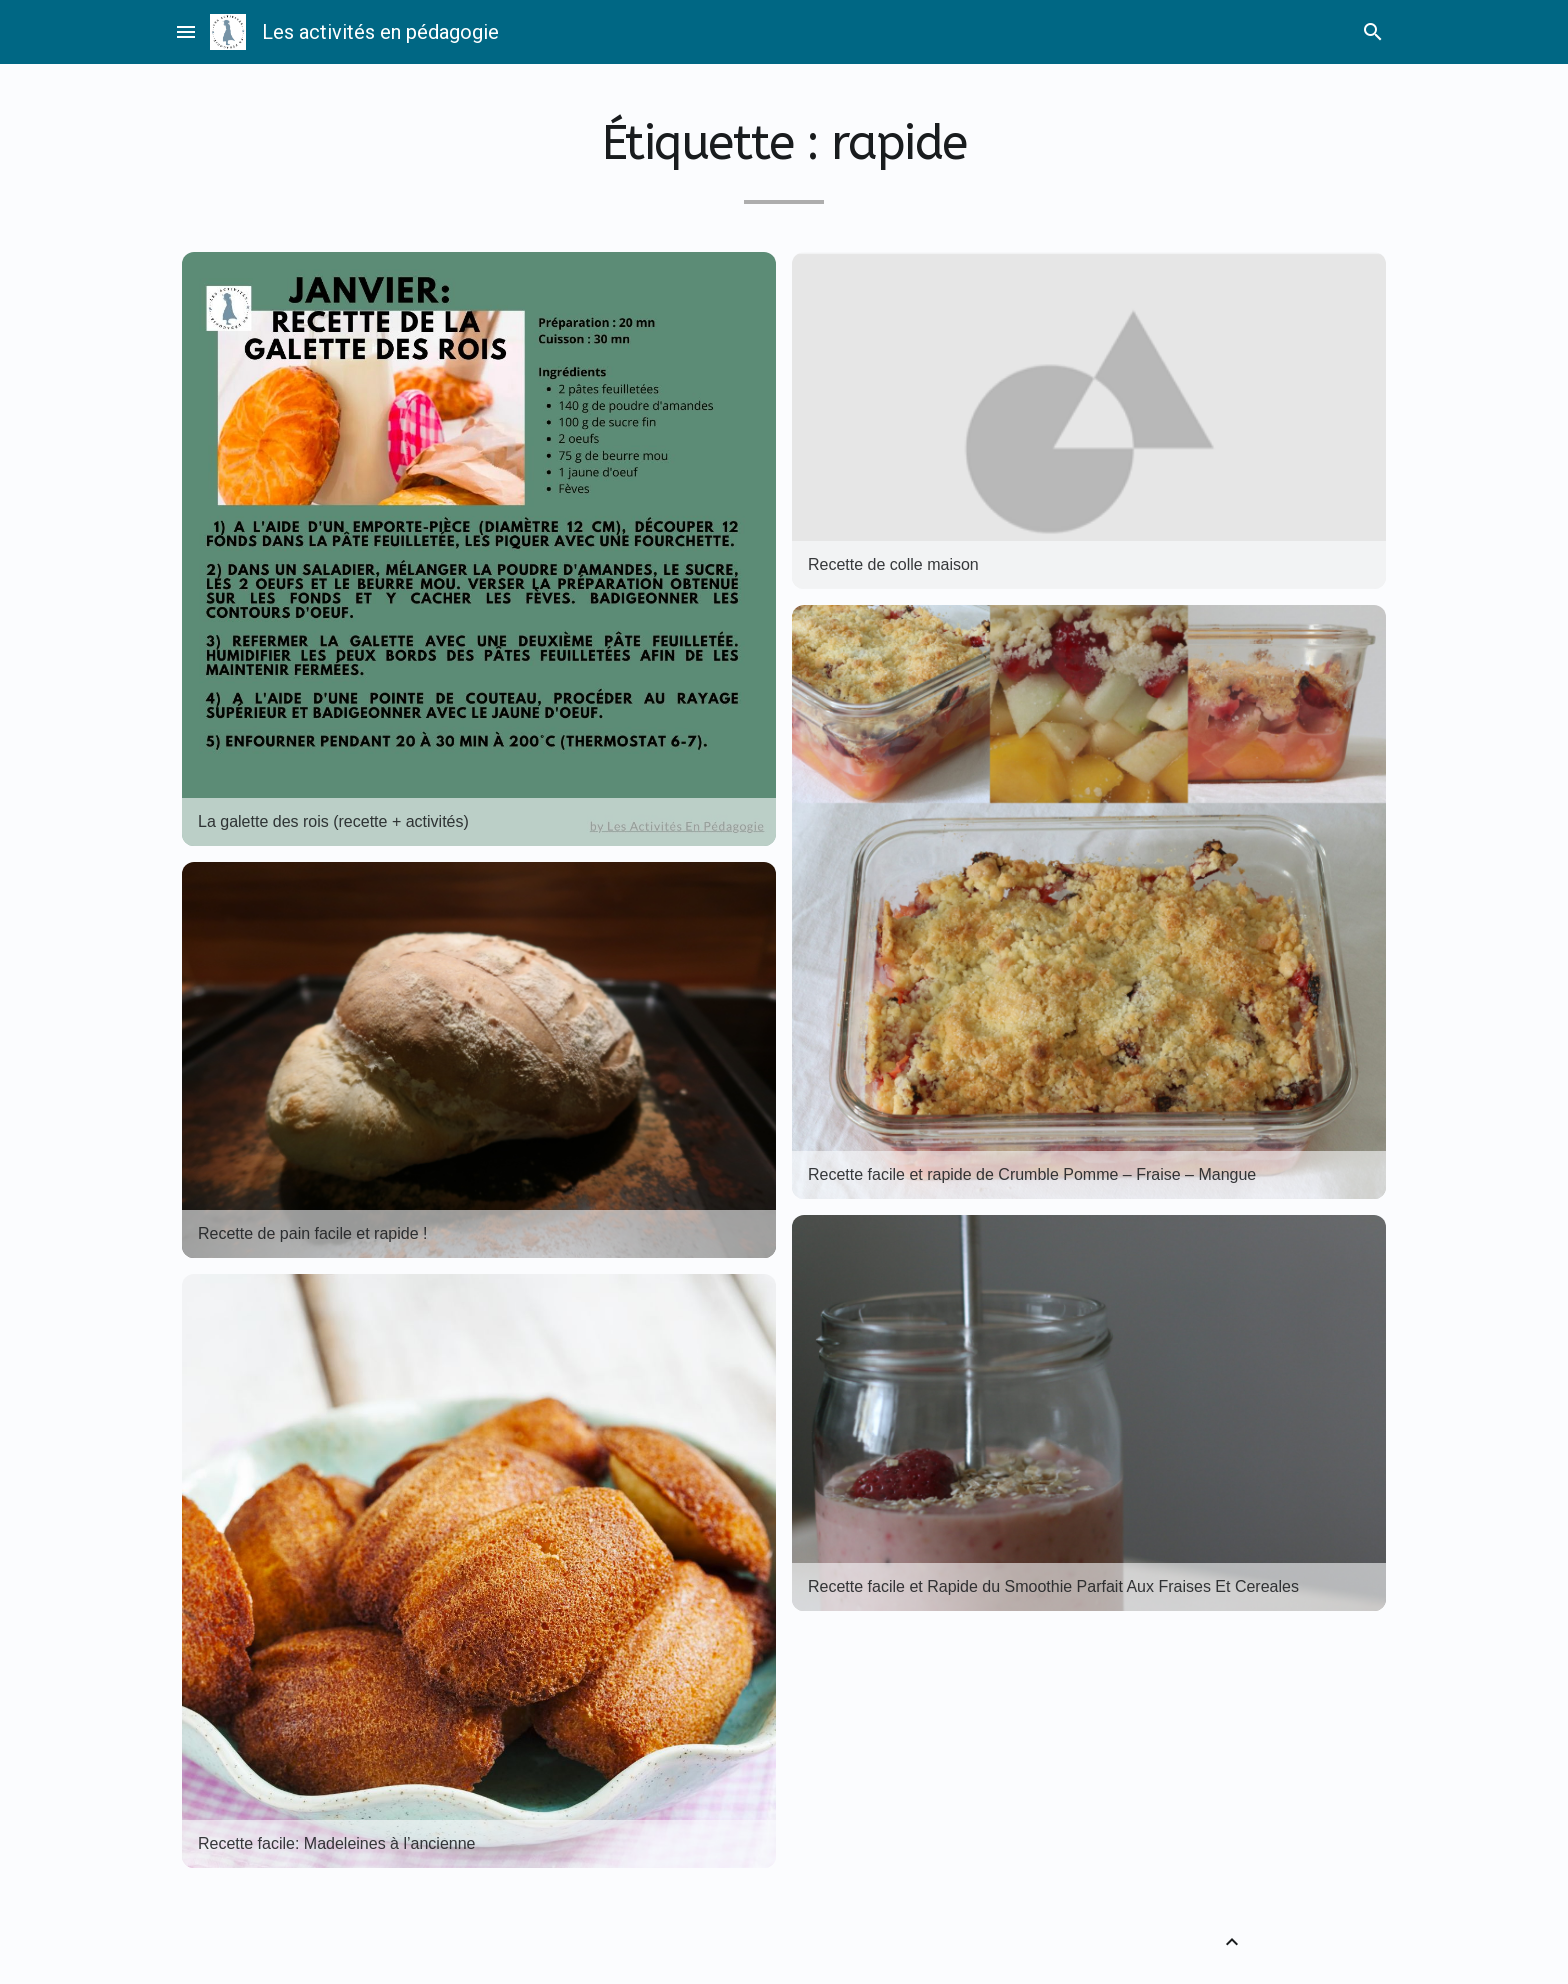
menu (186, 32)
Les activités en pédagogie (380, 32)
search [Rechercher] (1373, 32)
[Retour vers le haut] (1232, 1942)
